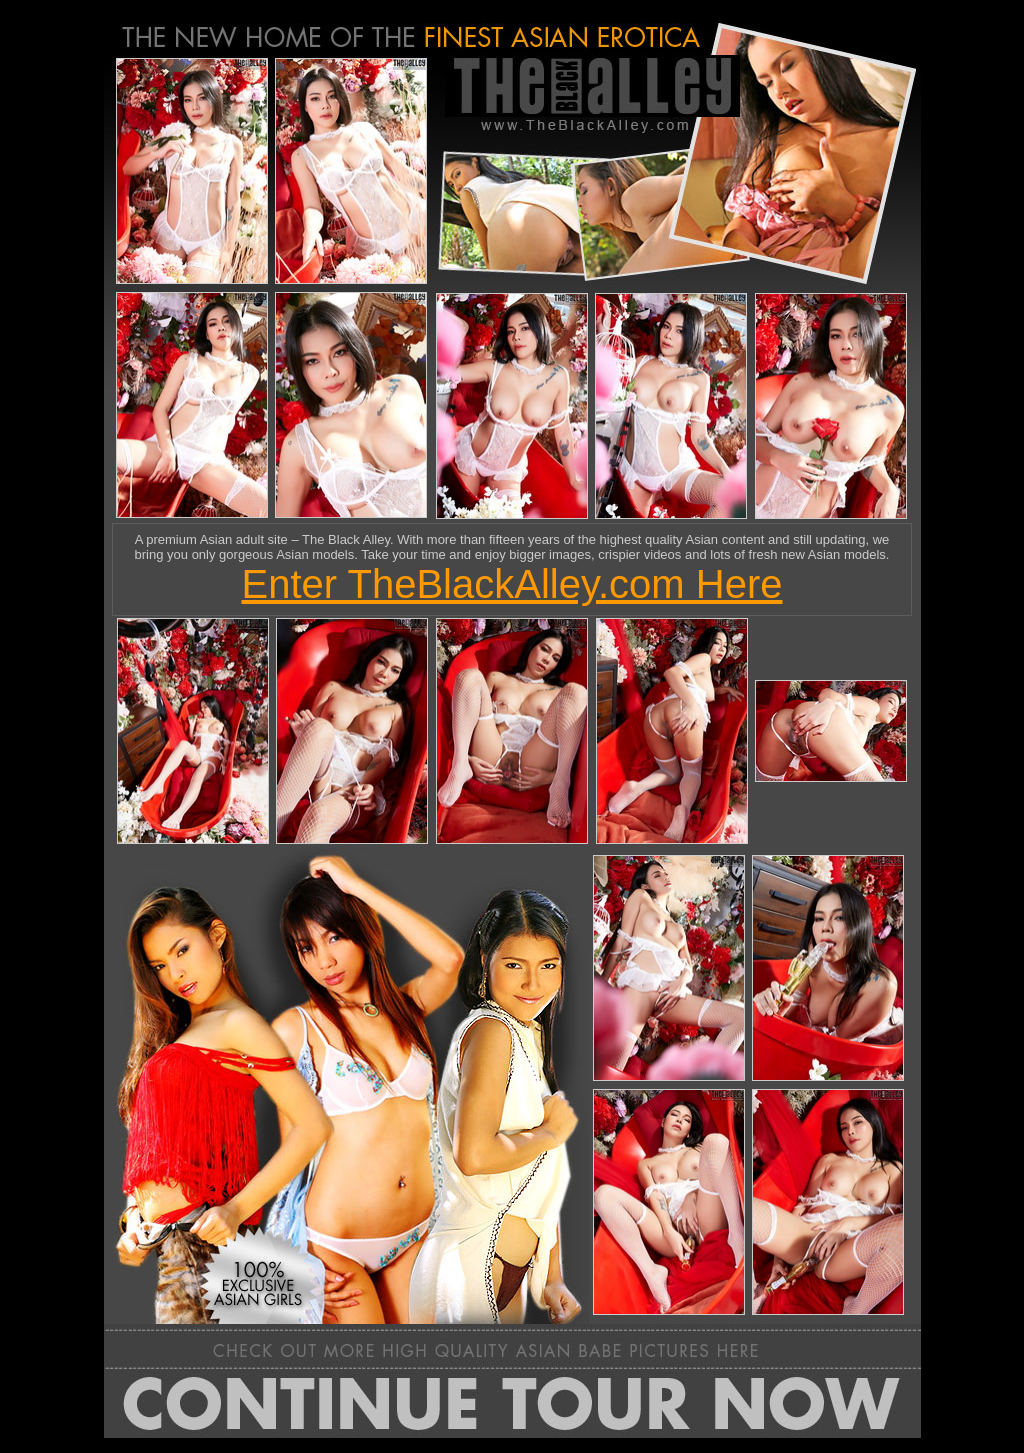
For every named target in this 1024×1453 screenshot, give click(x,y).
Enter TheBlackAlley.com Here (512, 584)
